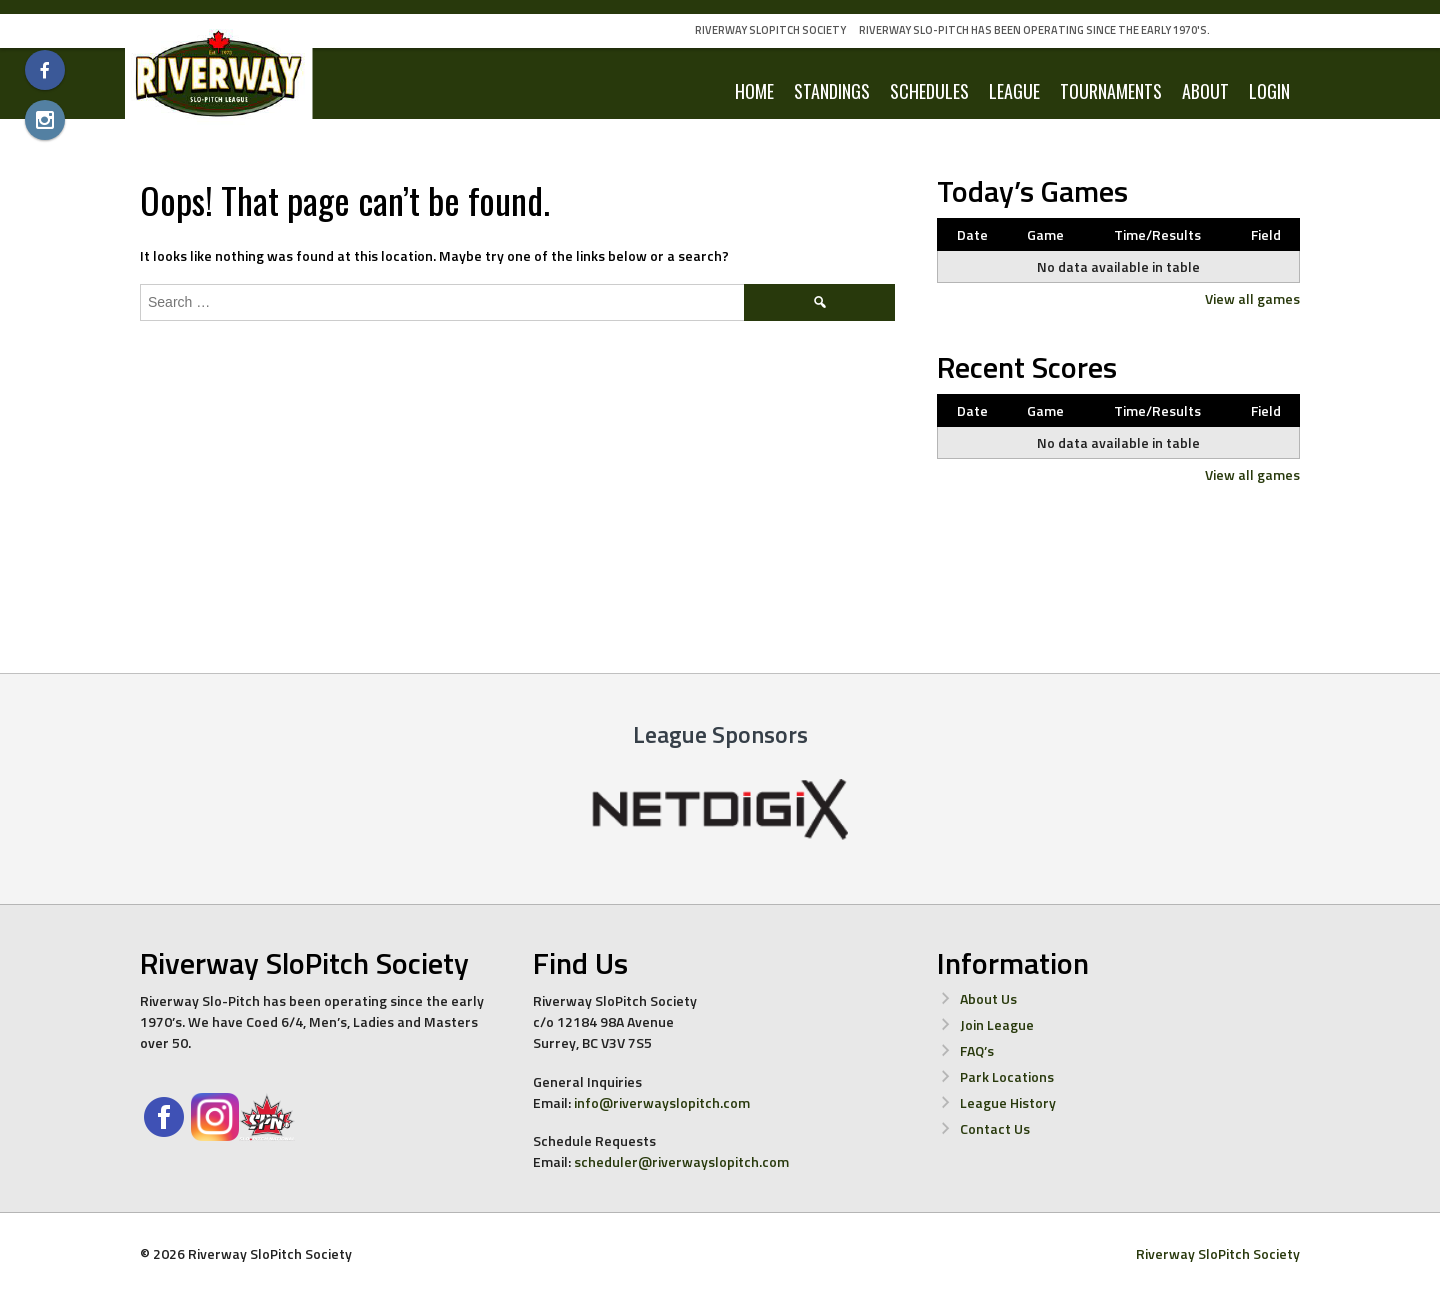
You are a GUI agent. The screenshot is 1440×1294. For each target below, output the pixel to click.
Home (754, 91)
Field (1266, 234)
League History (1008, 1102)
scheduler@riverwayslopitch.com (681, 1161)
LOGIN (1269, 91)
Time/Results (1157, 234)
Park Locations (1007, 1076)
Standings (832, 91)
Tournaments (1111, 91)
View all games (1252, 298)
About (1205, 91)
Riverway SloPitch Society (770, 30)
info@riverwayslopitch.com (662, 1102)
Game (1045, 234)
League (1014, 91)
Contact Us (995, 1128)
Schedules (929, 91)
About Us (988, 998)
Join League (997, 1024)
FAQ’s (977, 1050)
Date (972, 234)
